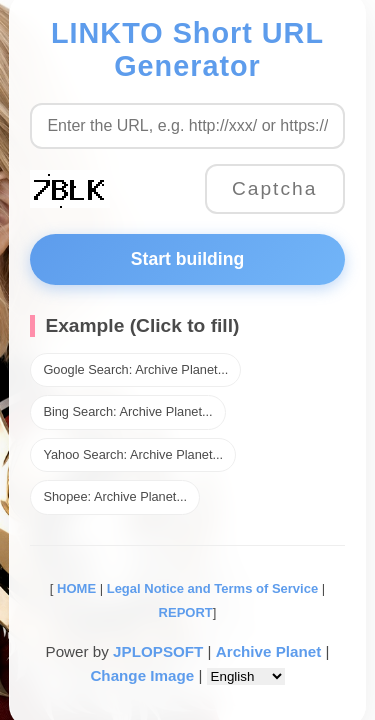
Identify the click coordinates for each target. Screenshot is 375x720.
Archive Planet (269, 651)
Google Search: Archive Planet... (135, 369)
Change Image (142, 675)
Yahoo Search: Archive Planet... (133, 454)
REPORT (186, 612)
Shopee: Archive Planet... (115, 496)
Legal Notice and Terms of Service (212, 588)
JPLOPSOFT (158, 651)
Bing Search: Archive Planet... (127, 411)
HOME (74, 588)
